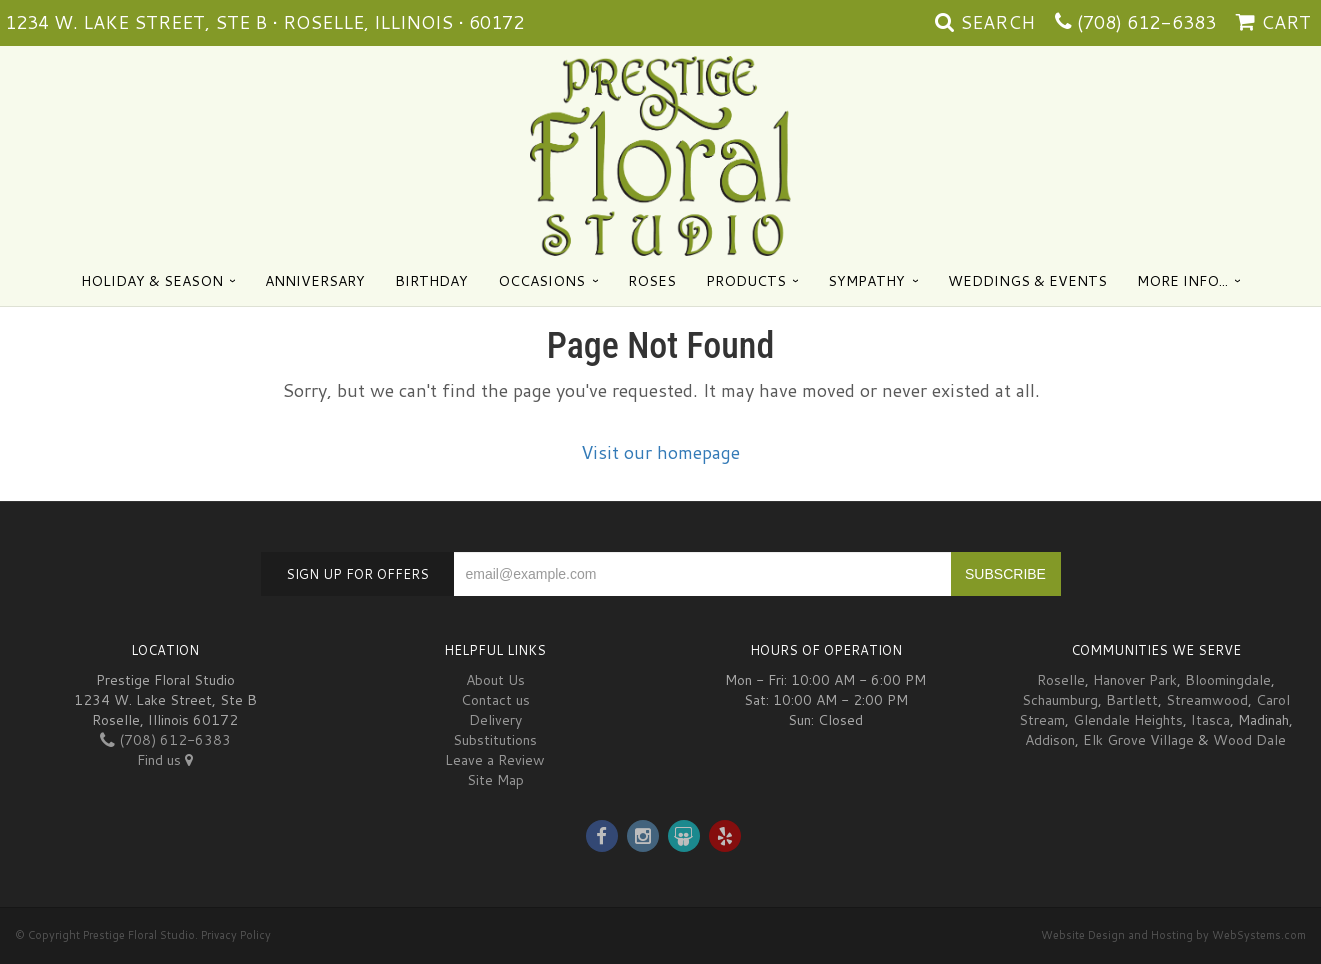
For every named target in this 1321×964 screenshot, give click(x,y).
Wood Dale (1249, 740)
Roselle (1061, 680)
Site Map (495, 780)
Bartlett (1132, 700)
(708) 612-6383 (1146, 22)
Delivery (495, 720)
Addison (1050, 740)
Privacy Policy (236, 935)
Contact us (495, 700)
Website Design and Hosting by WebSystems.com (1173, 935)
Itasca (1210, 720)
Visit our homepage (660, 452)
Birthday (431, 281)
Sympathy (866, 281)
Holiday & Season (152, 281)
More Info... (1182, 281)
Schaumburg (1060, 700)
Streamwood (1207, 700)
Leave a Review (495, 760)
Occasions (541, 281)
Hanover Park (1135, 680)
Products (746, 281)
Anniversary (315, 281)
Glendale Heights (1128, 720)
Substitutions (495, 740)
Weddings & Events (1027, 281)
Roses (652, 281)
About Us (495, 680)
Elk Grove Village (1138, 740)
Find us (165, 760)
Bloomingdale (1228, 680)
